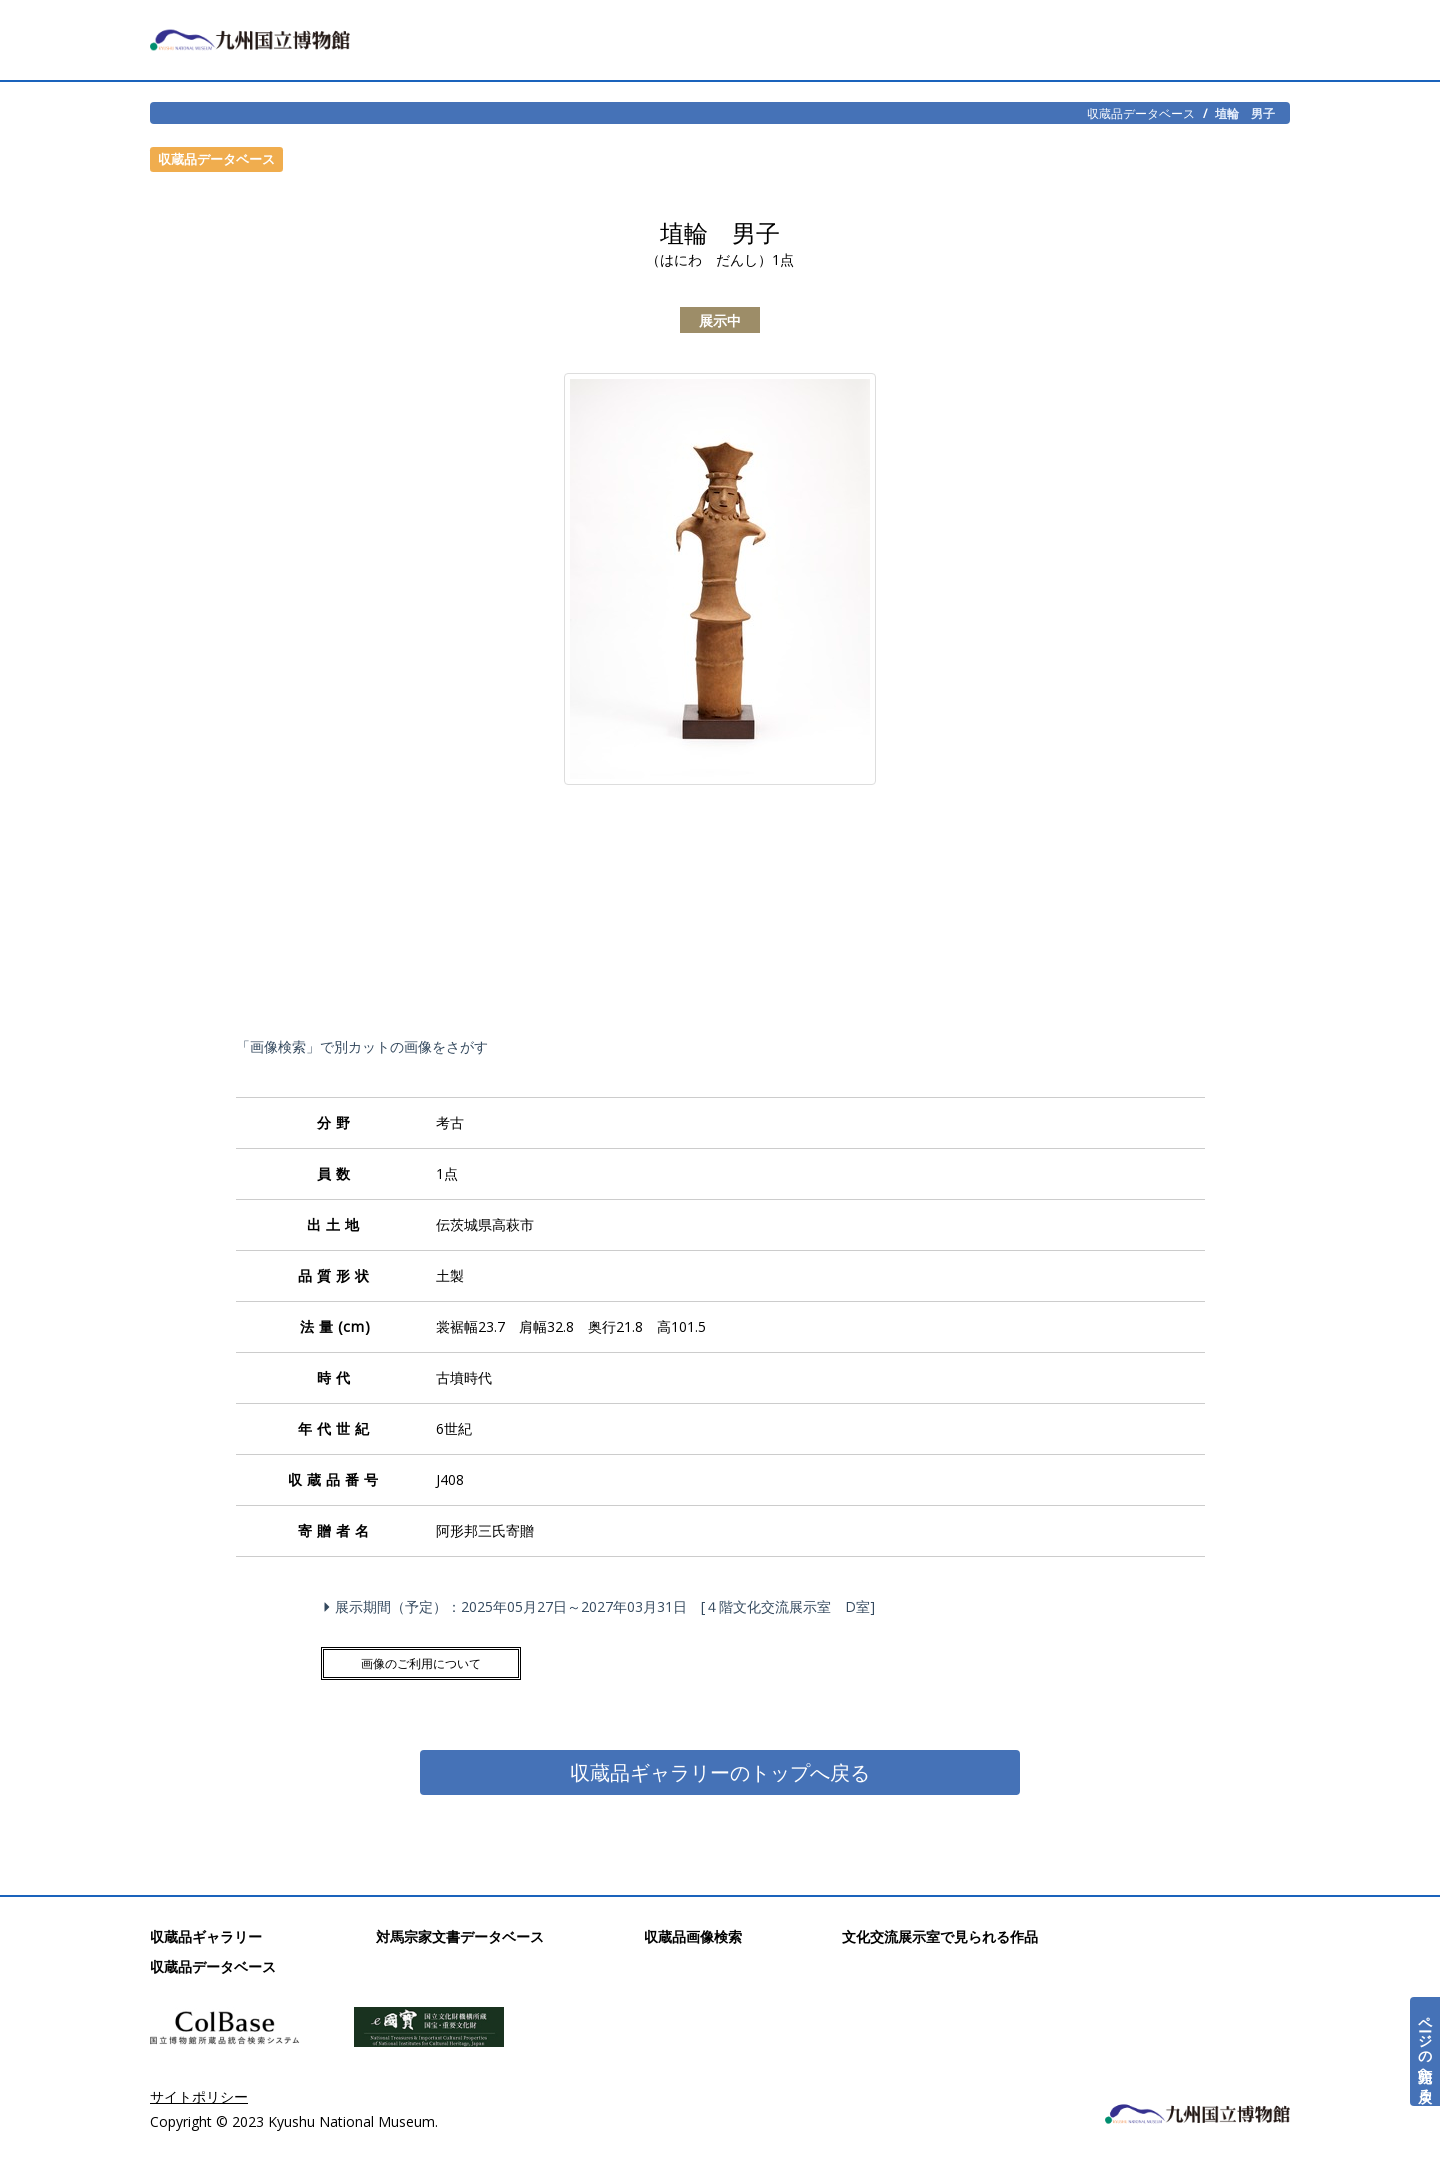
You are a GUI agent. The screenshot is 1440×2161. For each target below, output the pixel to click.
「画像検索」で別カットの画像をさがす (362, 1046)
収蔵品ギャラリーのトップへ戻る (720, 1772)
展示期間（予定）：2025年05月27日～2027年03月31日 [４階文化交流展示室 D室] (602, 1606)
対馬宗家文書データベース (460, 1936)
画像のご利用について (421, 1663)
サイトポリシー (199, 2096)
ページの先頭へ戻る (1425, 2051)
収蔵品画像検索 (693, 1936)
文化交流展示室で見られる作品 (940, 1936)
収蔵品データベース (1141, 113)
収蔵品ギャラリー (206, 1936)
